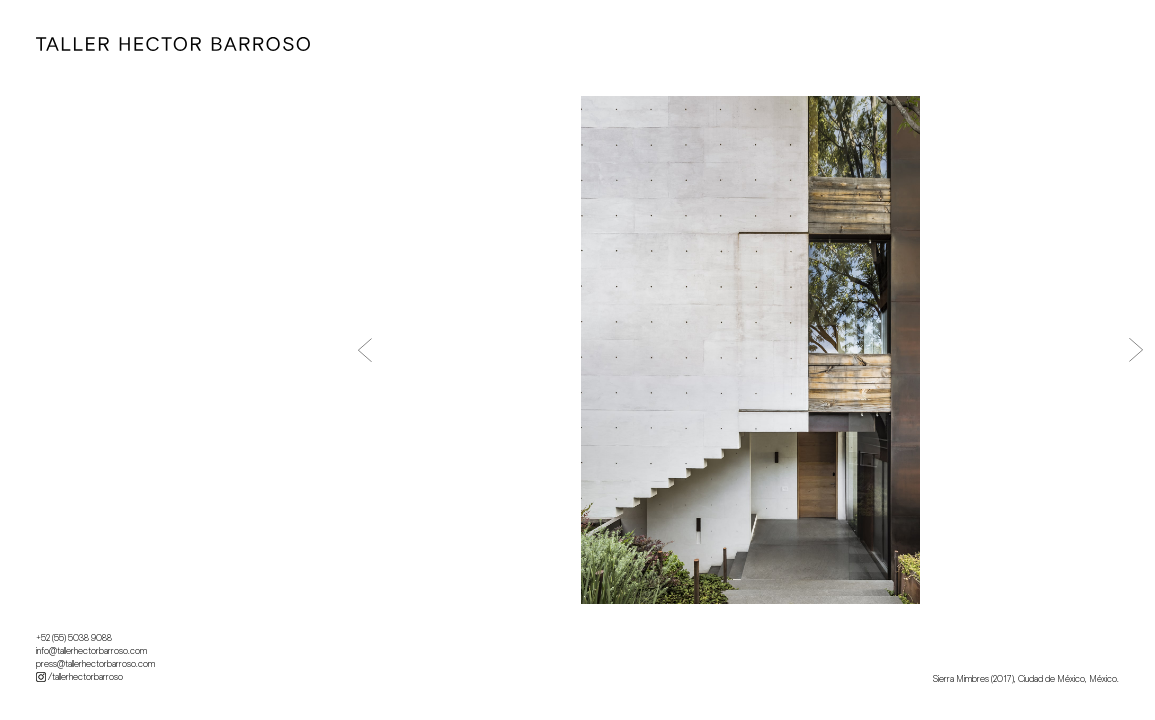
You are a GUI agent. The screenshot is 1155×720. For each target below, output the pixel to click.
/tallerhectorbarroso (79, 677)
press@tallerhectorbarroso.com (95, 664)
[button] (365, 350)
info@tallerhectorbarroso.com (91, 651)
